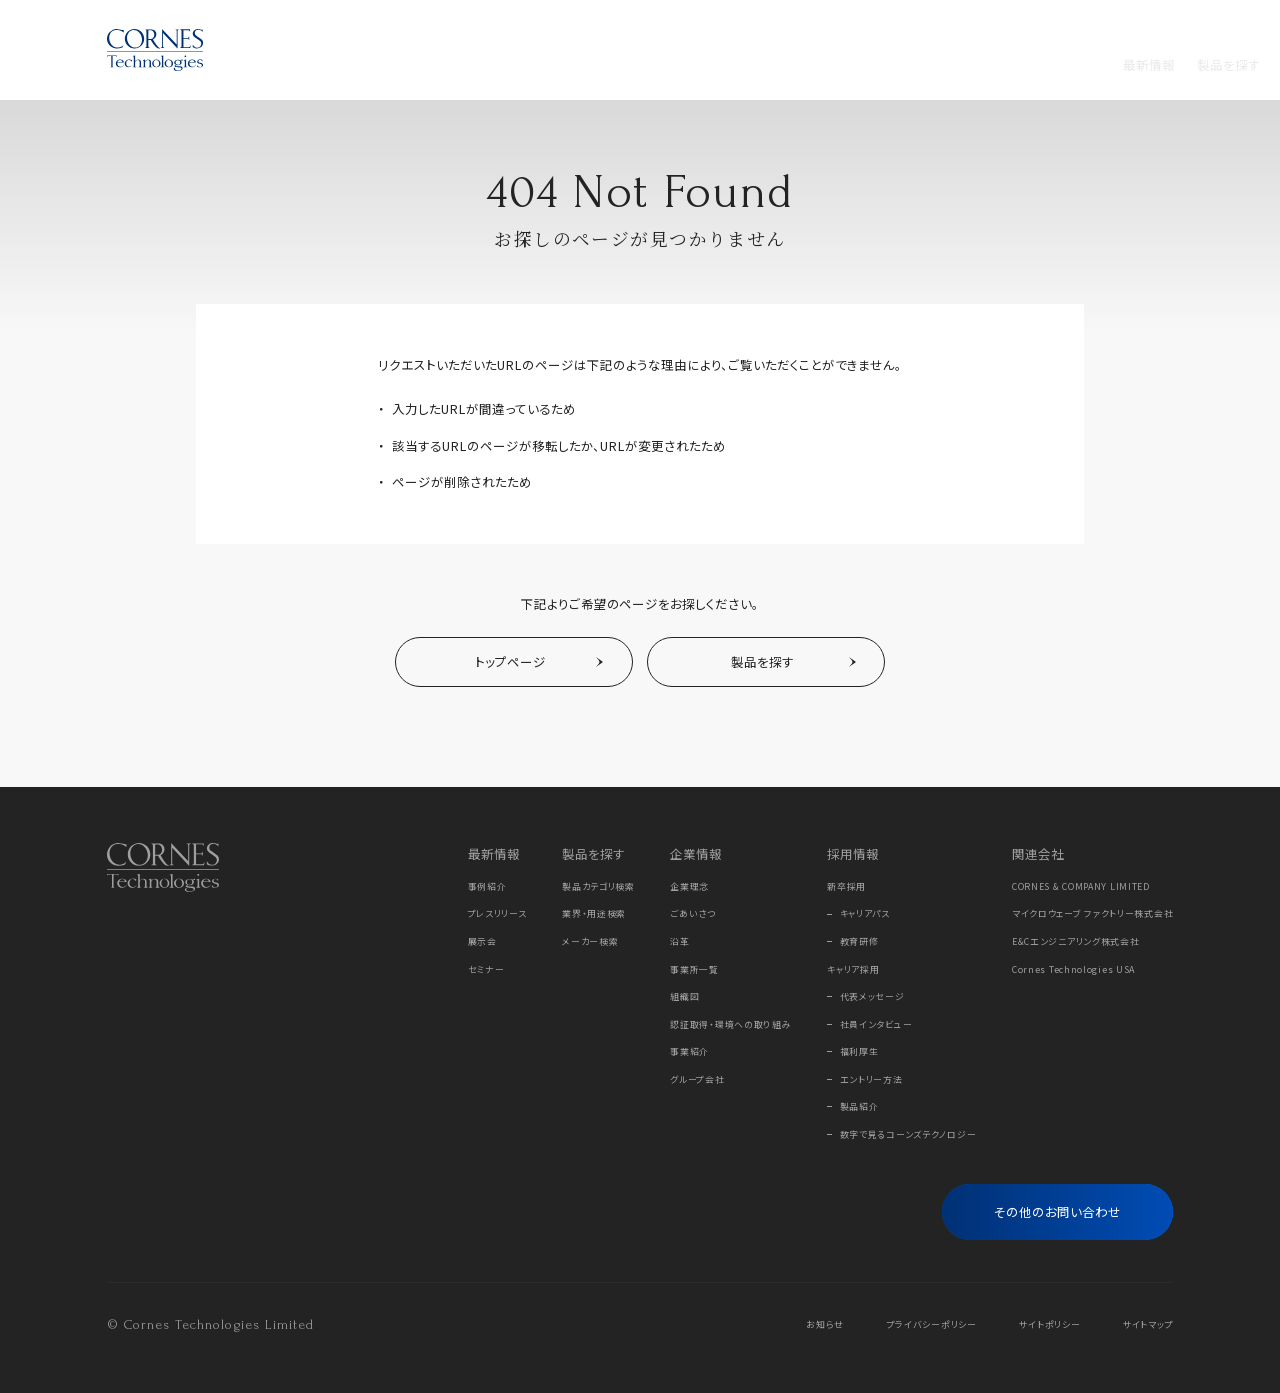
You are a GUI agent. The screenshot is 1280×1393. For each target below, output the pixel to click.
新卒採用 (846, 886)
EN (1165, 24)
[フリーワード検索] (1140, 65)
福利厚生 (859, 1051)
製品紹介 (859, 1106)
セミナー (486, 969)
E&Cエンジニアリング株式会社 (1076, 941)
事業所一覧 (694, 969)
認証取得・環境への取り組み (730, 1024)
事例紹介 (487, 886)
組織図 (684, 996)
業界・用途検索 (594, 913)
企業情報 (637, 65)
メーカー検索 (590, 941)
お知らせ (825, 1324)
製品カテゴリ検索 (598, 886)
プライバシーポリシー (932, 1324)
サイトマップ (1148, 1324)
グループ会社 (697, 1079)
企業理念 (689, 886)
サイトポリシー (1049, 1324)
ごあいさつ (693, 913)
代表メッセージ (872, 996)
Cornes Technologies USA (1073, 969)
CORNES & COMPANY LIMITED (1081, 886)
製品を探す (438, 65)
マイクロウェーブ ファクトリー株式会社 (1093, 913)
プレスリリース (497, 913)
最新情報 (360, 65)
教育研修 (859, 941)
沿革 (679, 941)
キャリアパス (865, 913)
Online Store (1058, 24)
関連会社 (1038, 854)
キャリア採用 (853, 969)
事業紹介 (689, 1051)
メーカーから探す (540, 65)
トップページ (510, 662)
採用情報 (710, 65)
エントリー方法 (871, 1079)
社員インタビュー (876, 1024)
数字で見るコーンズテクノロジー (908, 1134)
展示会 (482, 941)
